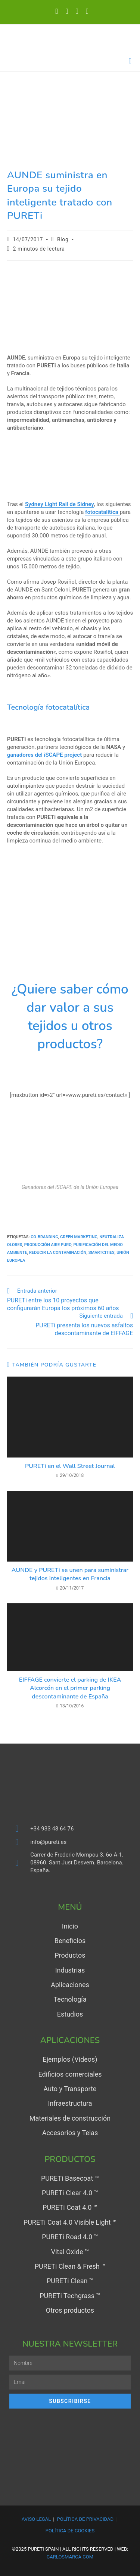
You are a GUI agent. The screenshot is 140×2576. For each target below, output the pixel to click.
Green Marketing (78, 1236)
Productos (70, 1955)
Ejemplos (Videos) (70, 2059)
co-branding (44, 1236)
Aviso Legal (36, 2519)
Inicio (70, 1926)
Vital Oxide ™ (70, 2252)
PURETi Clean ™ (70, 2281)
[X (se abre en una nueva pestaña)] (57, 11)
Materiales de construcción (70, 2118)
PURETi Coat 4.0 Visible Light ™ (70, 2222)
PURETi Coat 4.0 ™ (70, 2207)
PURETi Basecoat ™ (70, 2178)
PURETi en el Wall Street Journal (70, 1466)
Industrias (70, 1970)
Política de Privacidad (85, 2519)
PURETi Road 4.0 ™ (70, 2237)
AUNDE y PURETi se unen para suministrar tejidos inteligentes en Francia (70, 1574)
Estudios (70, 2014)
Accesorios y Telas (70, 2133)
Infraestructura (70, 2103)
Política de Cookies (70, 2530)
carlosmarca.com (70, 2557)
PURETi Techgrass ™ (70, 2296)
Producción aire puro (47, 1244)
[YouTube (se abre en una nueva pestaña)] (77, 11)
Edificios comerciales (70, 2074)
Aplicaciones (70, 1985)
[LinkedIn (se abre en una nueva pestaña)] (67, 11)
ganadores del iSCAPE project (44, 755)
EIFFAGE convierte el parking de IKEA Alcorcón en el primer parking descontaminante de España (70, 1688)
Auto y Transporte (70, 2089)
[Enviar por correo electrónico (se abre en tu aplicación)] (85, 11)
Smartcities (101, 1252)
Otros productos (70, 2310)
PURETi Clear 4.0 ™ (70, 2193)
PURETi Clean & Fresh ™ (70, 2266)
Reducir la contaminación (57, 1252)
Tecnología (69, 1999)
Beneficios (70, 1941)
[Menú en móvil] (130, 61)
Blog (62, 239)
